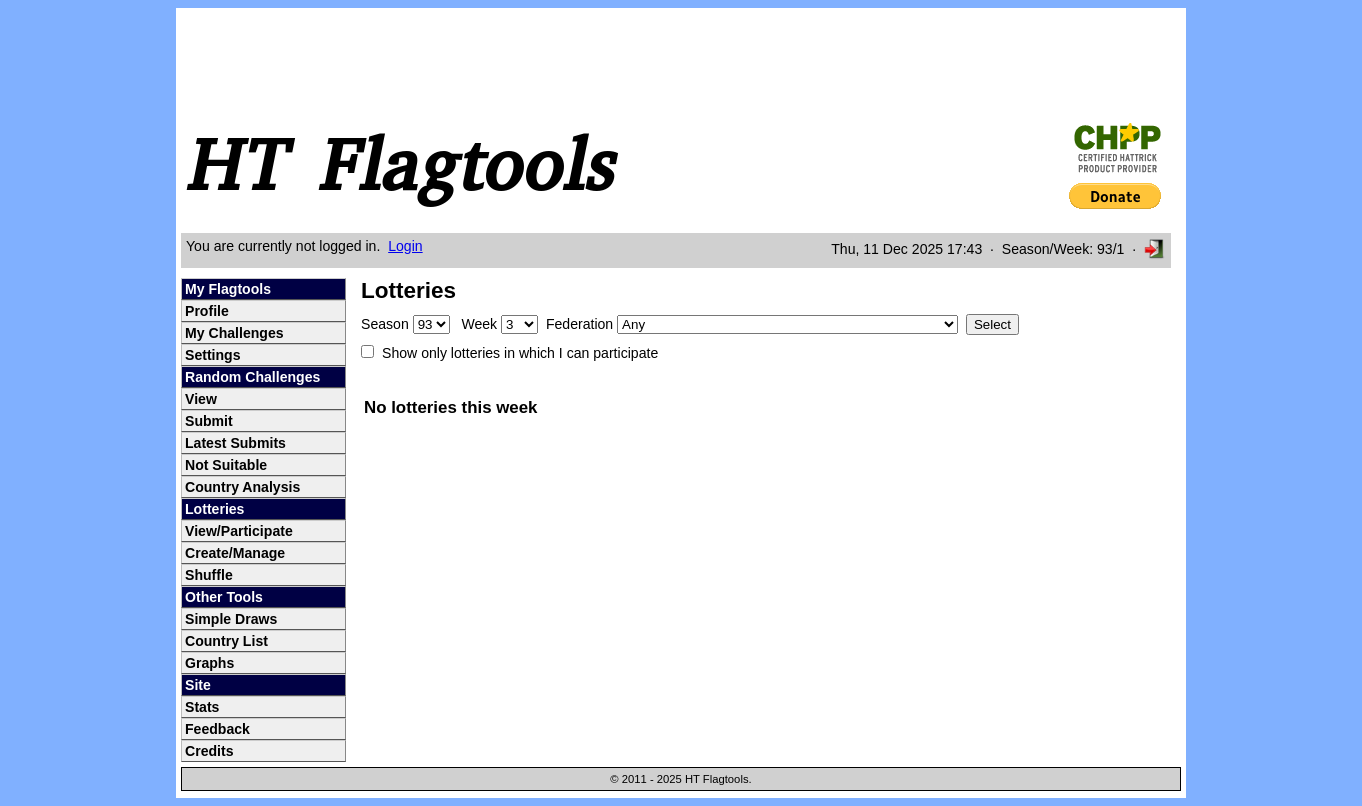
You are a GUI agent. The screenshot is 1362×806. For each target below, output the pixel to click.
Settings (213, 355)
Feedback (217, 729)
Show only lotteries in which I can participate (520, 353)
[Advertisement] (550, 63)
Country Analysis (242, 487)
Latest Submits (235, 443)
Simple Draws (231, 619)
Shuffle (209, 575)
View (201, 399)
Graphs (209, 663)
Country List (226, 641)
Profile (207, 311)
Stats (202, 707)
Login (405, 246)
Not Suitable (226, 465)
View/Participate (239, 531)
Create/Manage (235, 553)
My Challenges (234, 333)
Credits (209, 751)
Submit (209, 421)
